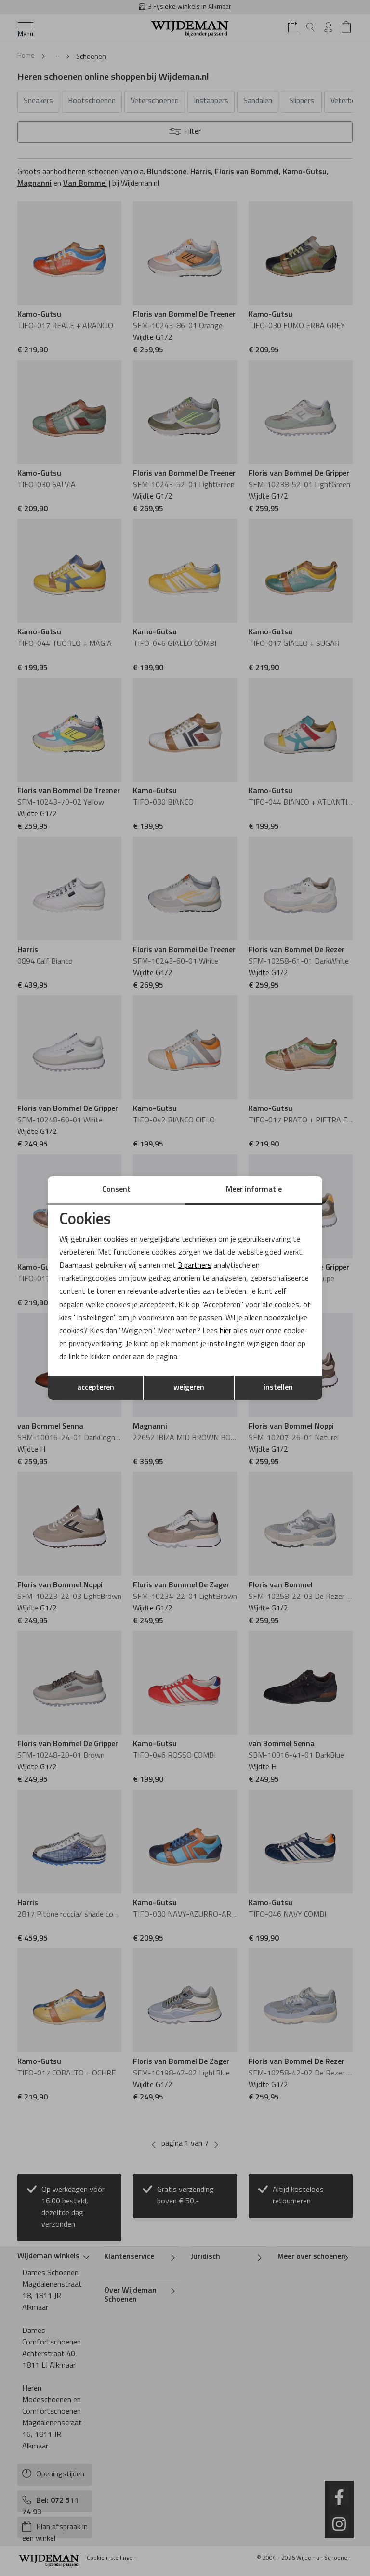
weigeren (188, 1387)
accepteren (95, 1387)
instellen (278, 1387)
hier (225, 1331)
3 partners (194, 1266)
